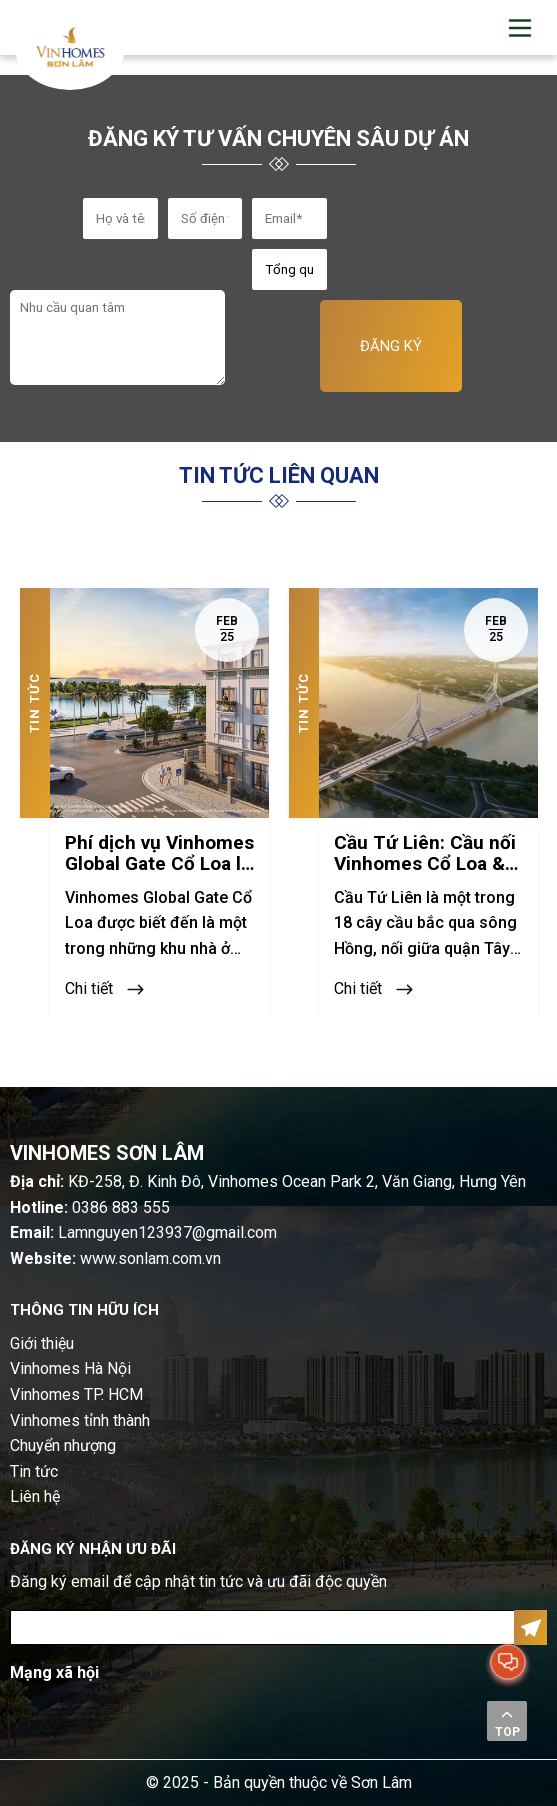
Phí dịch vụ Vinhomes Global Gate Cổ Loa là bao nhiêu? (159, 854)
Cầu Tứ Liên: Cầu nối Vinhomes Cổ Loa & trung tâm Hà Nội (425, 854)
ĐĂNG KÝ (391, 346)
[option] (144, 802)
